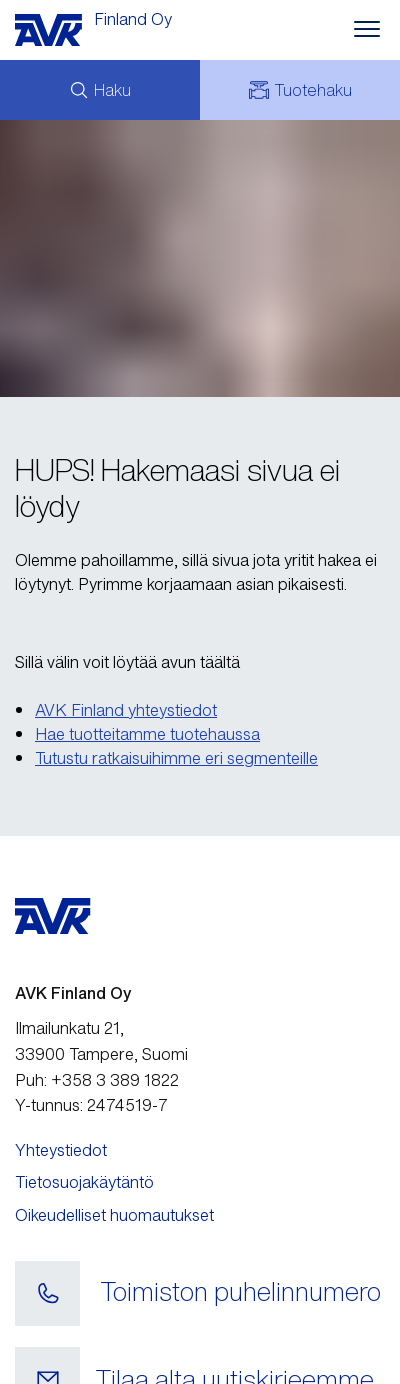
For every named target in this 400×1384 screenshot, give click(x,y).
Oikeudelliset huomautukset (114, 1215)
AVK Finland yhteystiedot (126, 710)
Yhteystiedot (61, 1150)
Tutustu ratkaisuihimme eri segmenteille (176, 758)
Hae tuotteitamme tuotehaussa (147, 734)
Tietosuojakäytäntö (84, 1182)
